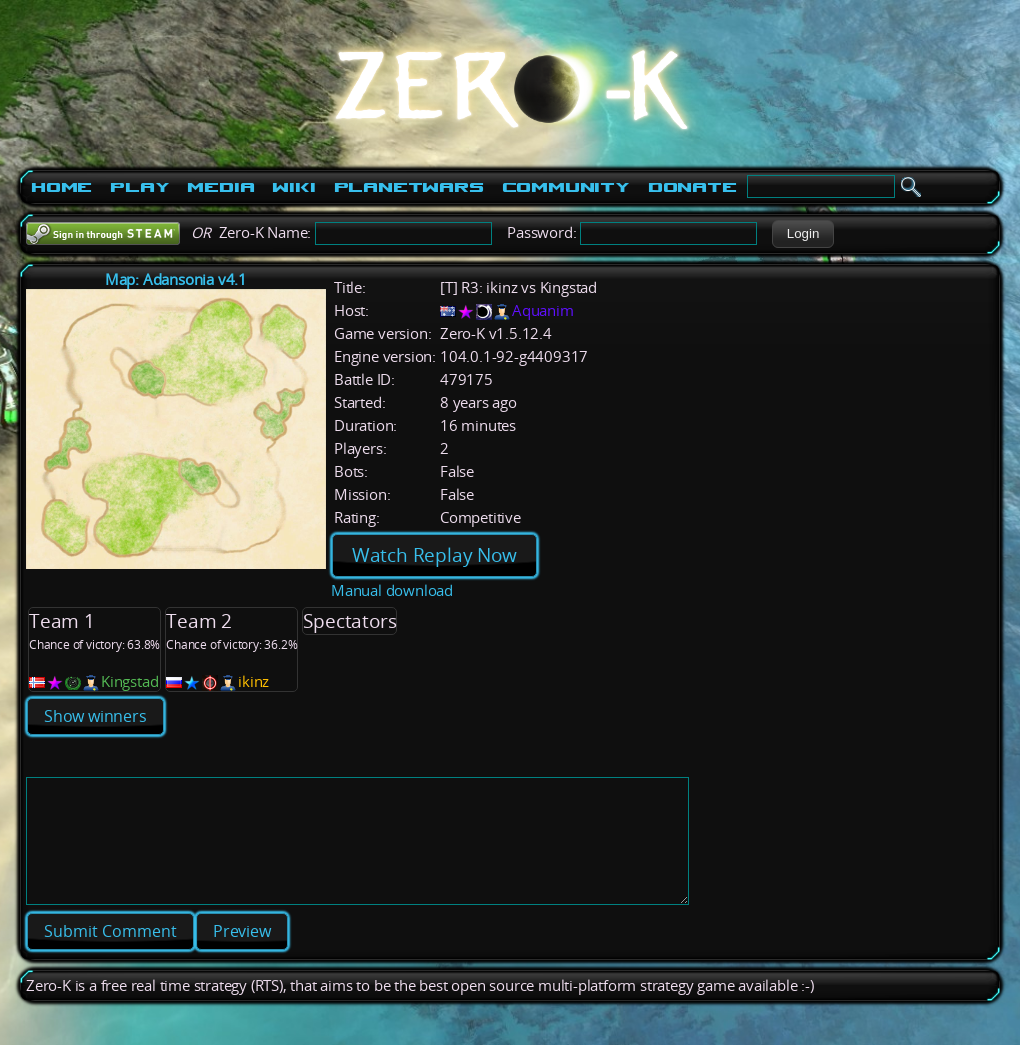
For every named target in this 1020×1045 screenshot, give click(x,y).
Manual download (392, 590)
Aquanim (543, 310)
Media (220, 187)
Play (139, 187)
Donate (692, 187)
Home (61, 187)
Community (566, 187)
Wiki (293, 187)
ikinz (253, 681)
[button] (802, 234)
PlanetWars (409, 187)
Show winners (95, 716)
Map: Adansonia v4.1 (176, 279)
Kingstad (129, 681)
